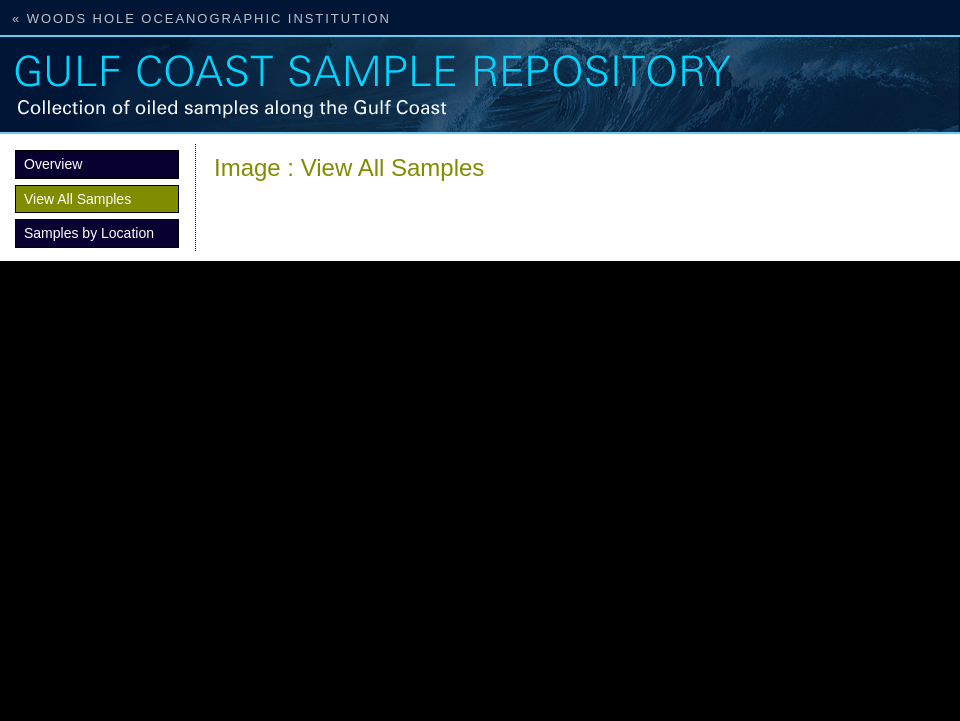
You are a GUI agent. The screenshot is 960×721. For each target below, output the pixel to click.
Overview (53, 164)
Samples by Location (89, 233)
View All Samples (77, 199)
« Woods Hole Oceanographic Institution (201, 18)
